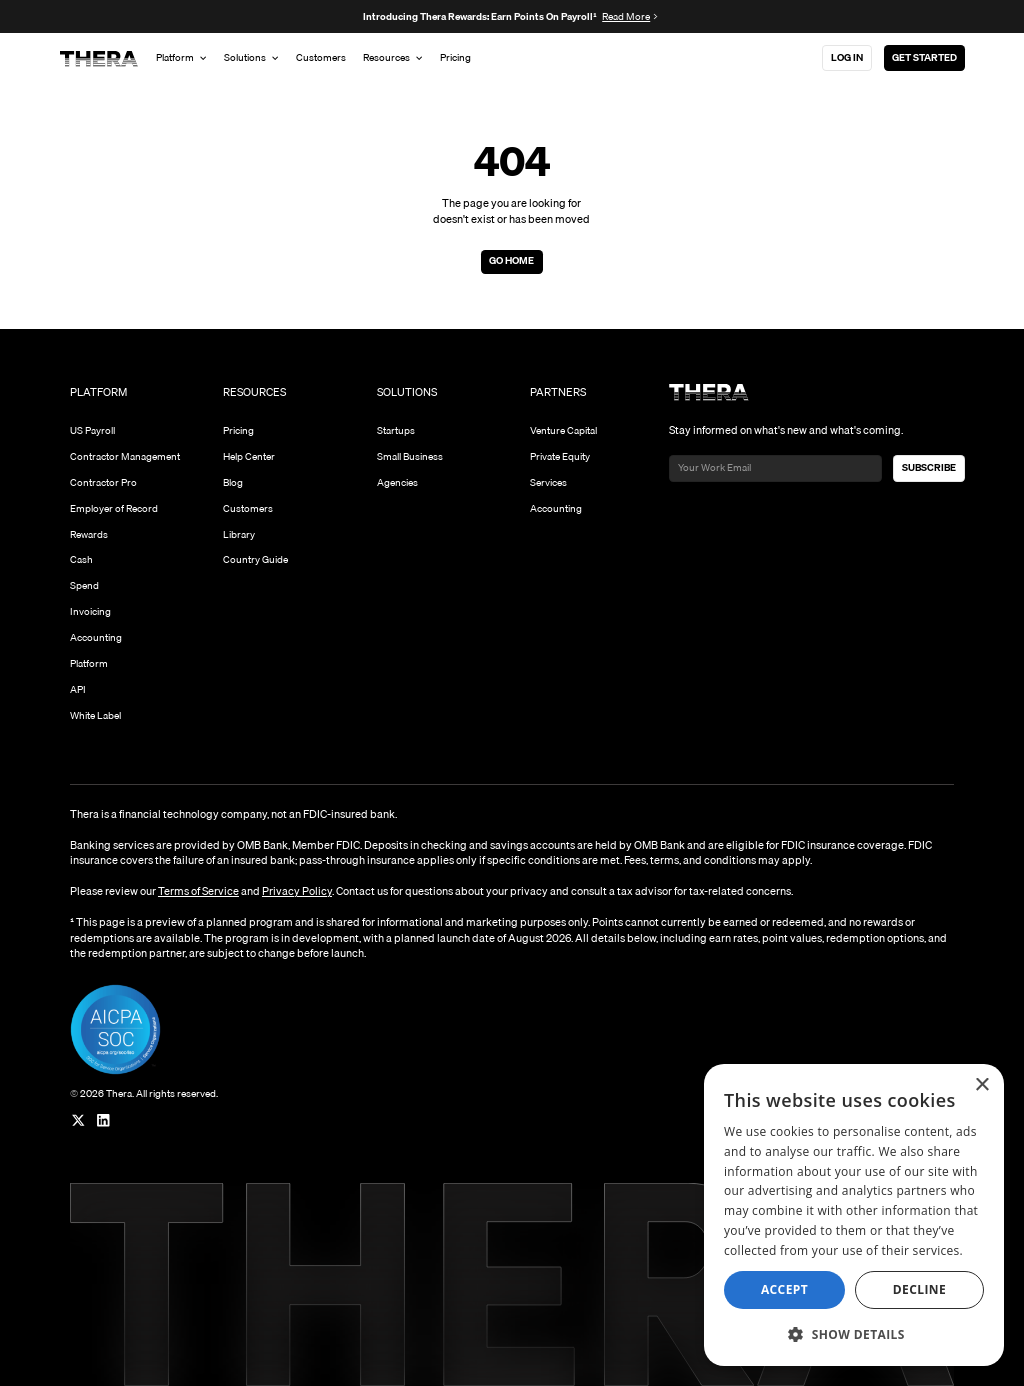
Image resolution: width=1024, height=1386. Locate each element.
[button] (854, 1334)
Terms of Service (198, 891)
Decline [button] (919, 1289)
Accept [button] (784, 1289)
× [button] (981, 1085)
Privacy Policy (297, 891)
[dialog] (854, 1215)
